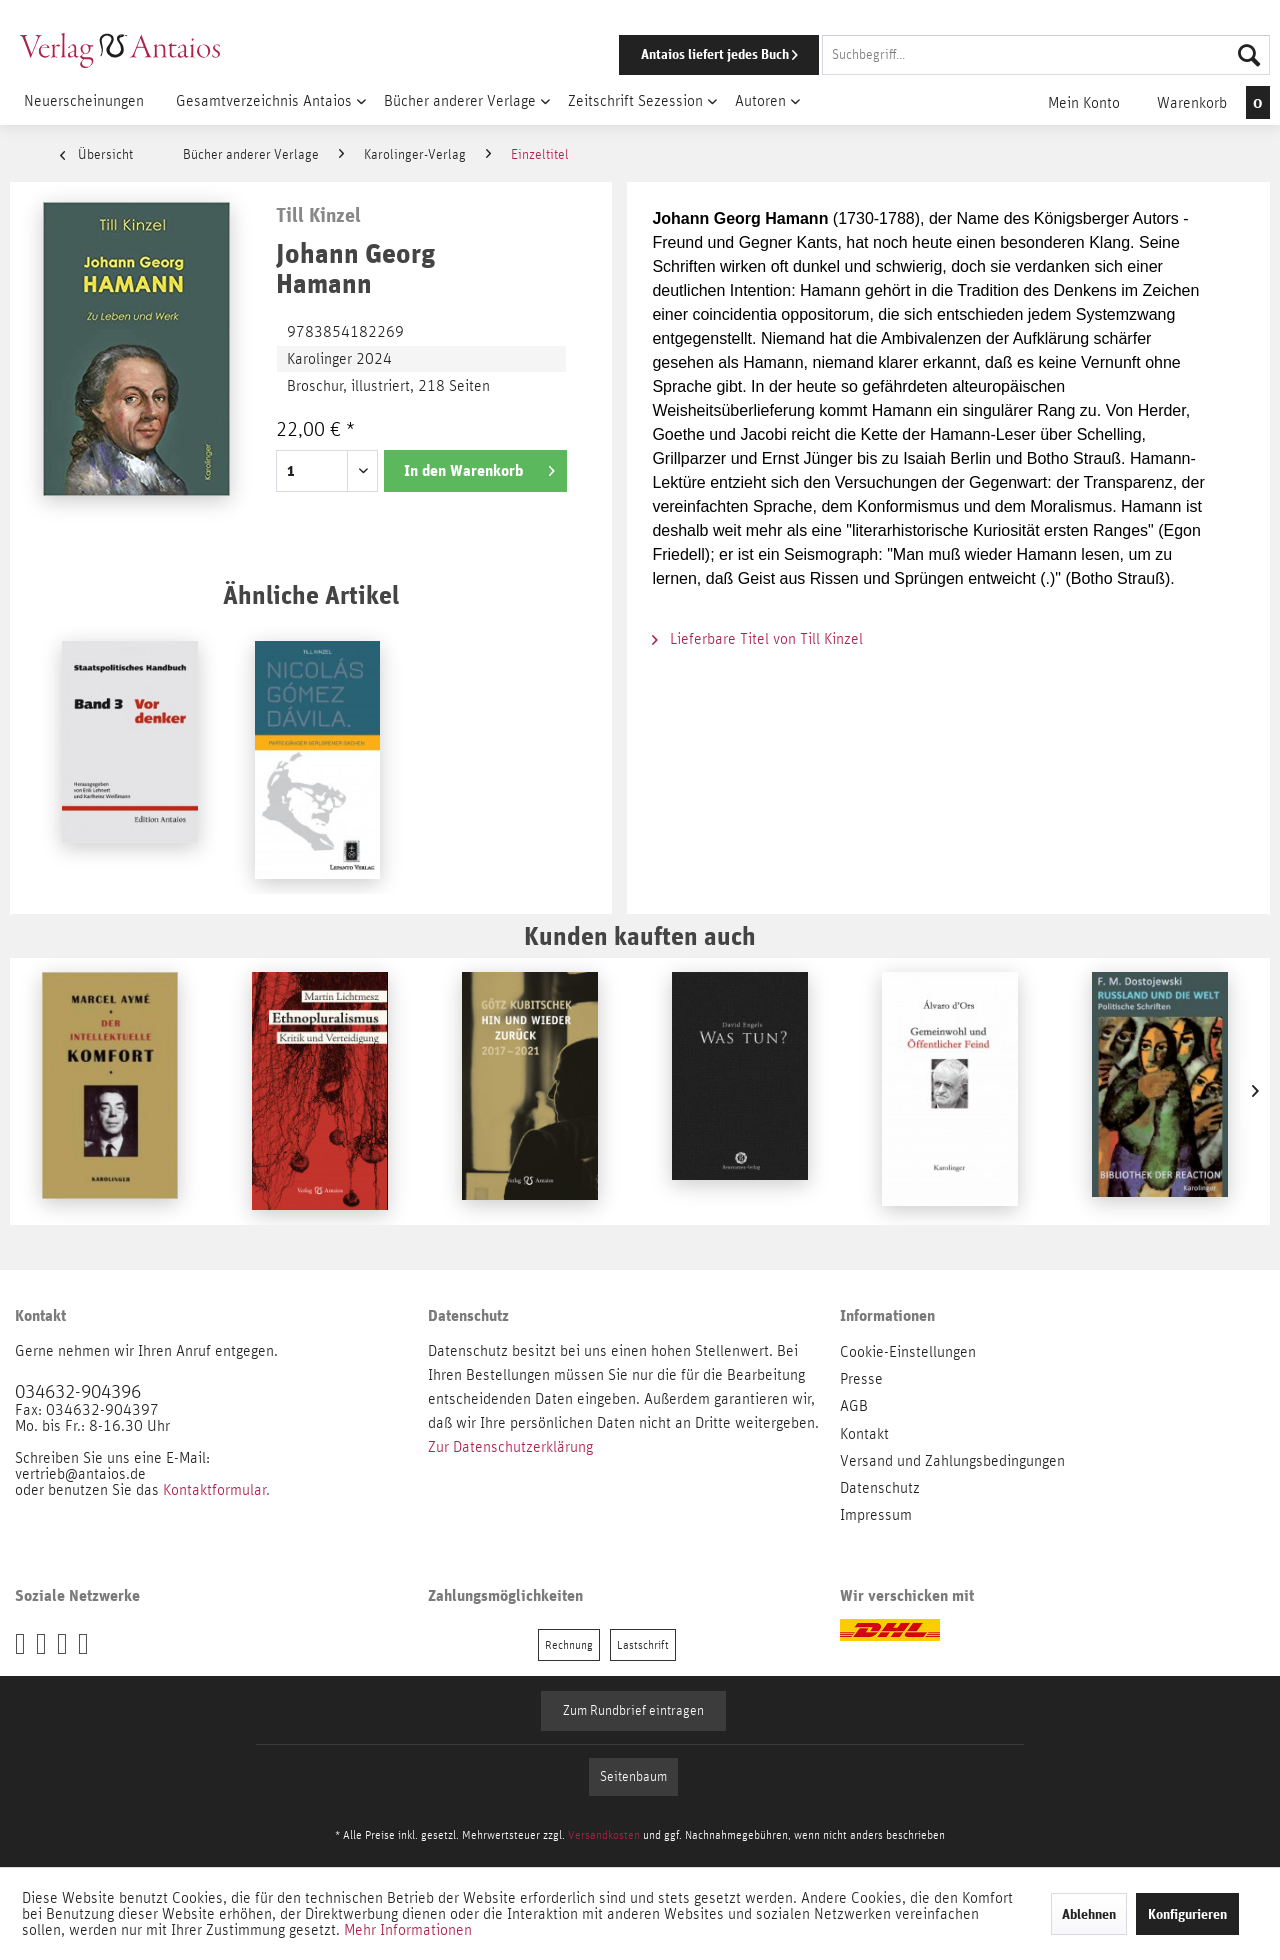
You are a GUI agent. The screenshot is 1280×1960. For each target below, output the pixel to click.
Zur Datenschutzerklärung (510, 1447)
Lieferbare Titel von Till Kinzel (757, 639)
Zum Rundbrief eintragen (633, 1711)
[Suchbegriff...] (1046, 55)
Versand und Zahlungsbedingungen (952, 1461)
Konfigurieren (1187, 1914)
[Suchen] (1249, 55)
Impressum (876, 1515)
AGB (854, 1406)
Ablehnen (1089, 1914)
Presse (861, 1379)
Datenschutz (880, 1488)
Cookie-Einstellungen (908, 1352)
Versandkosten (604, 1835)
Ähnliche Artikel (311, 594)
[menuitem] (917, 55)
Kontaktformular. (216, 1490)
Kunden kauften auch (640, 935)
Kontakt (864, 1434)
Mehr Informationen (408, 1930)
